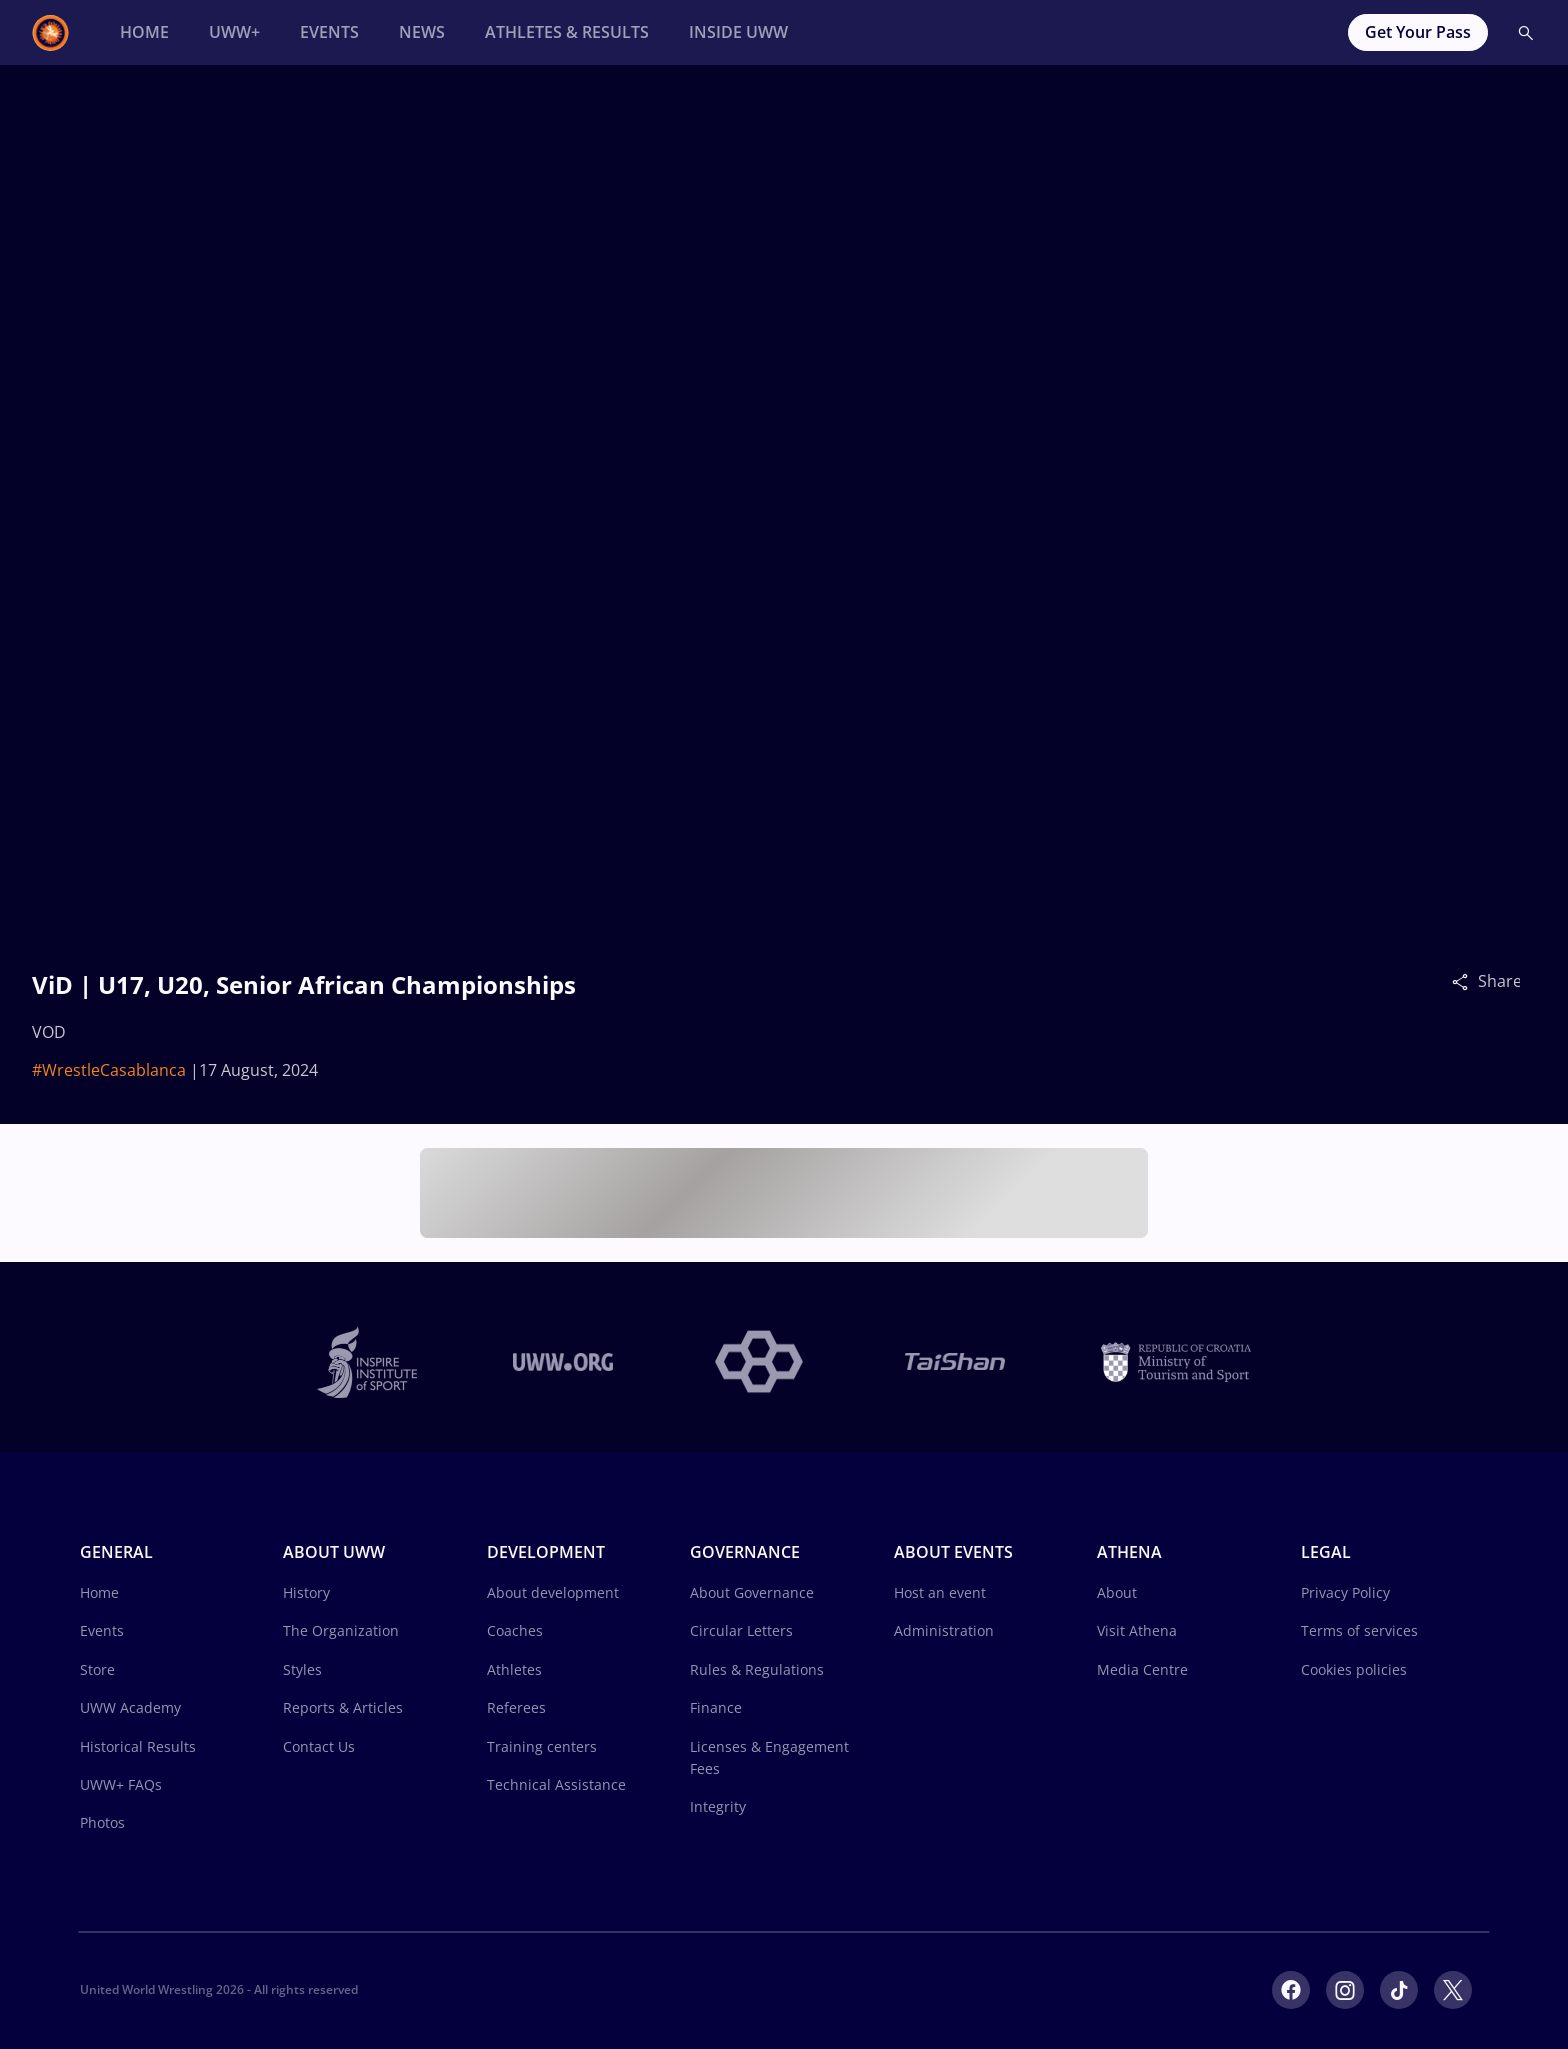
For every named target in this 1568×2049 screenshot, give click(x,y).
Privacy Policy (1345, 1592)
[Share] (1465, 981)
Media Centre (1142, 1669)
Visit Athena (1137, 1630)
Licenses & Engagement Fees (769, 1757)
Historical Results (138, 1746)
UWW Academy (130, 1707)
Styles (302, 1669)
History (306, 1592)
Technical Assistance (556, 1784)
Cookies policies (1354, 1669)
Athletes (514, 1669)
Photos (102, 1822)
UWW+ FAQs (121, 1784)
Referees (516, 1707)
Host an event (940, 1592)
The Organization (341, 1630)
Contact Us (319, 1746)
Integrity (718, 1806)
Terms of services (1359, 1630)
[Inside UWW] (738, 32)
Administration (944, 1630)
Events (102, 1630)
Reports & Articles (343, 1707)
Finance (716, 1707)
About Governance (752, 1592)
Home (99, 1592)
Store (97, 1669)
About (1117, 1592)
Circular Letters (741, 1630)
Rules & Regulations (757, 1669)
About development (553, 1592)
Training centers (542, 1746)
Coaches (515, 1630)
